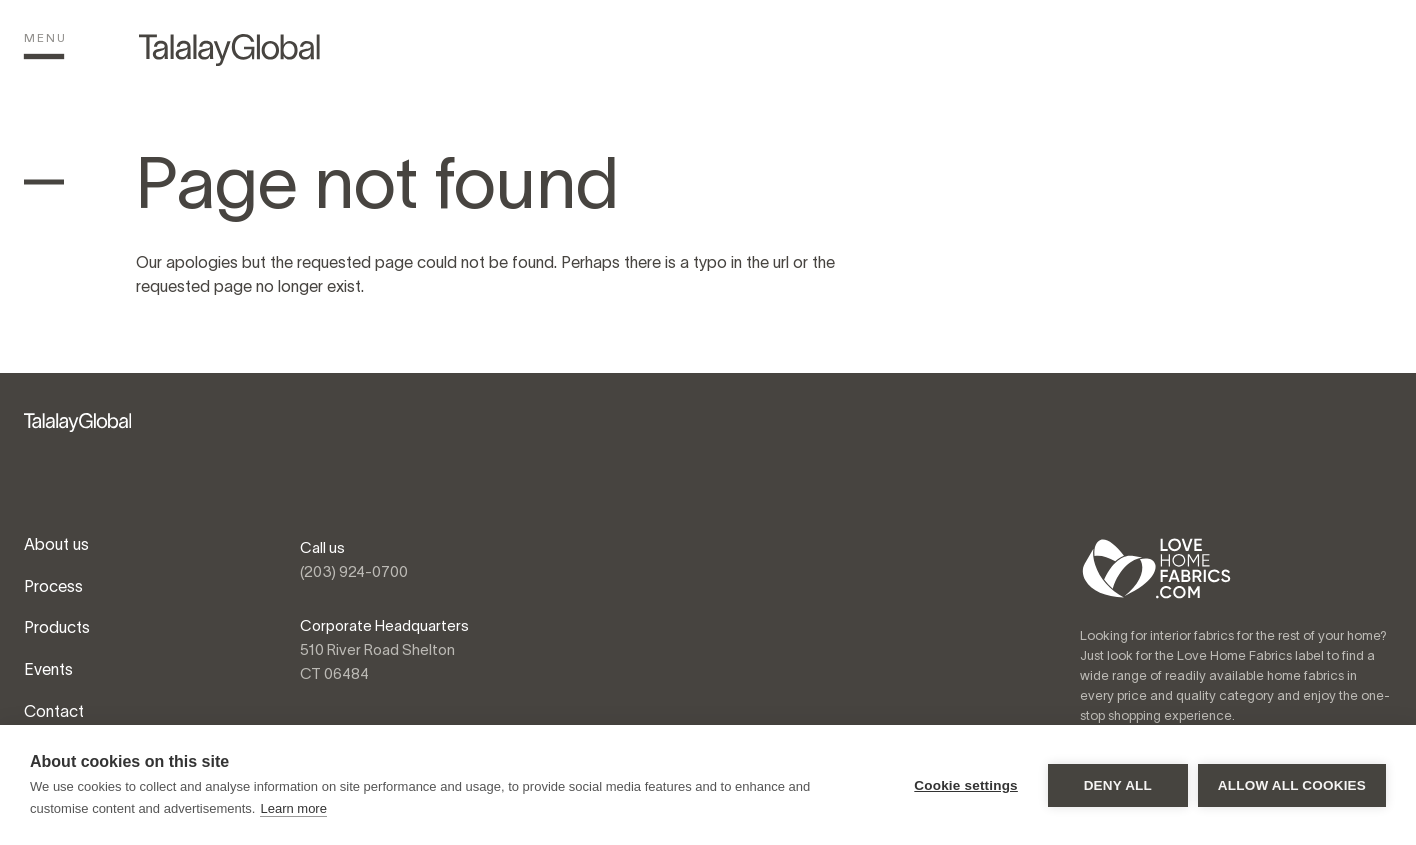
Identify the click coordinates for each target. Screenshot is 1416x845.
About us (56, 544)
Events (48, 669)
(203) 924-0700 (354, 571)
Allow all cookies (1292, 785)
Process (53, 586)
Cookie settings (966, 785)
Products (57, 627)
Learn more (293, 808)
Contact (54, 711)
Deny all (1118, 785)
